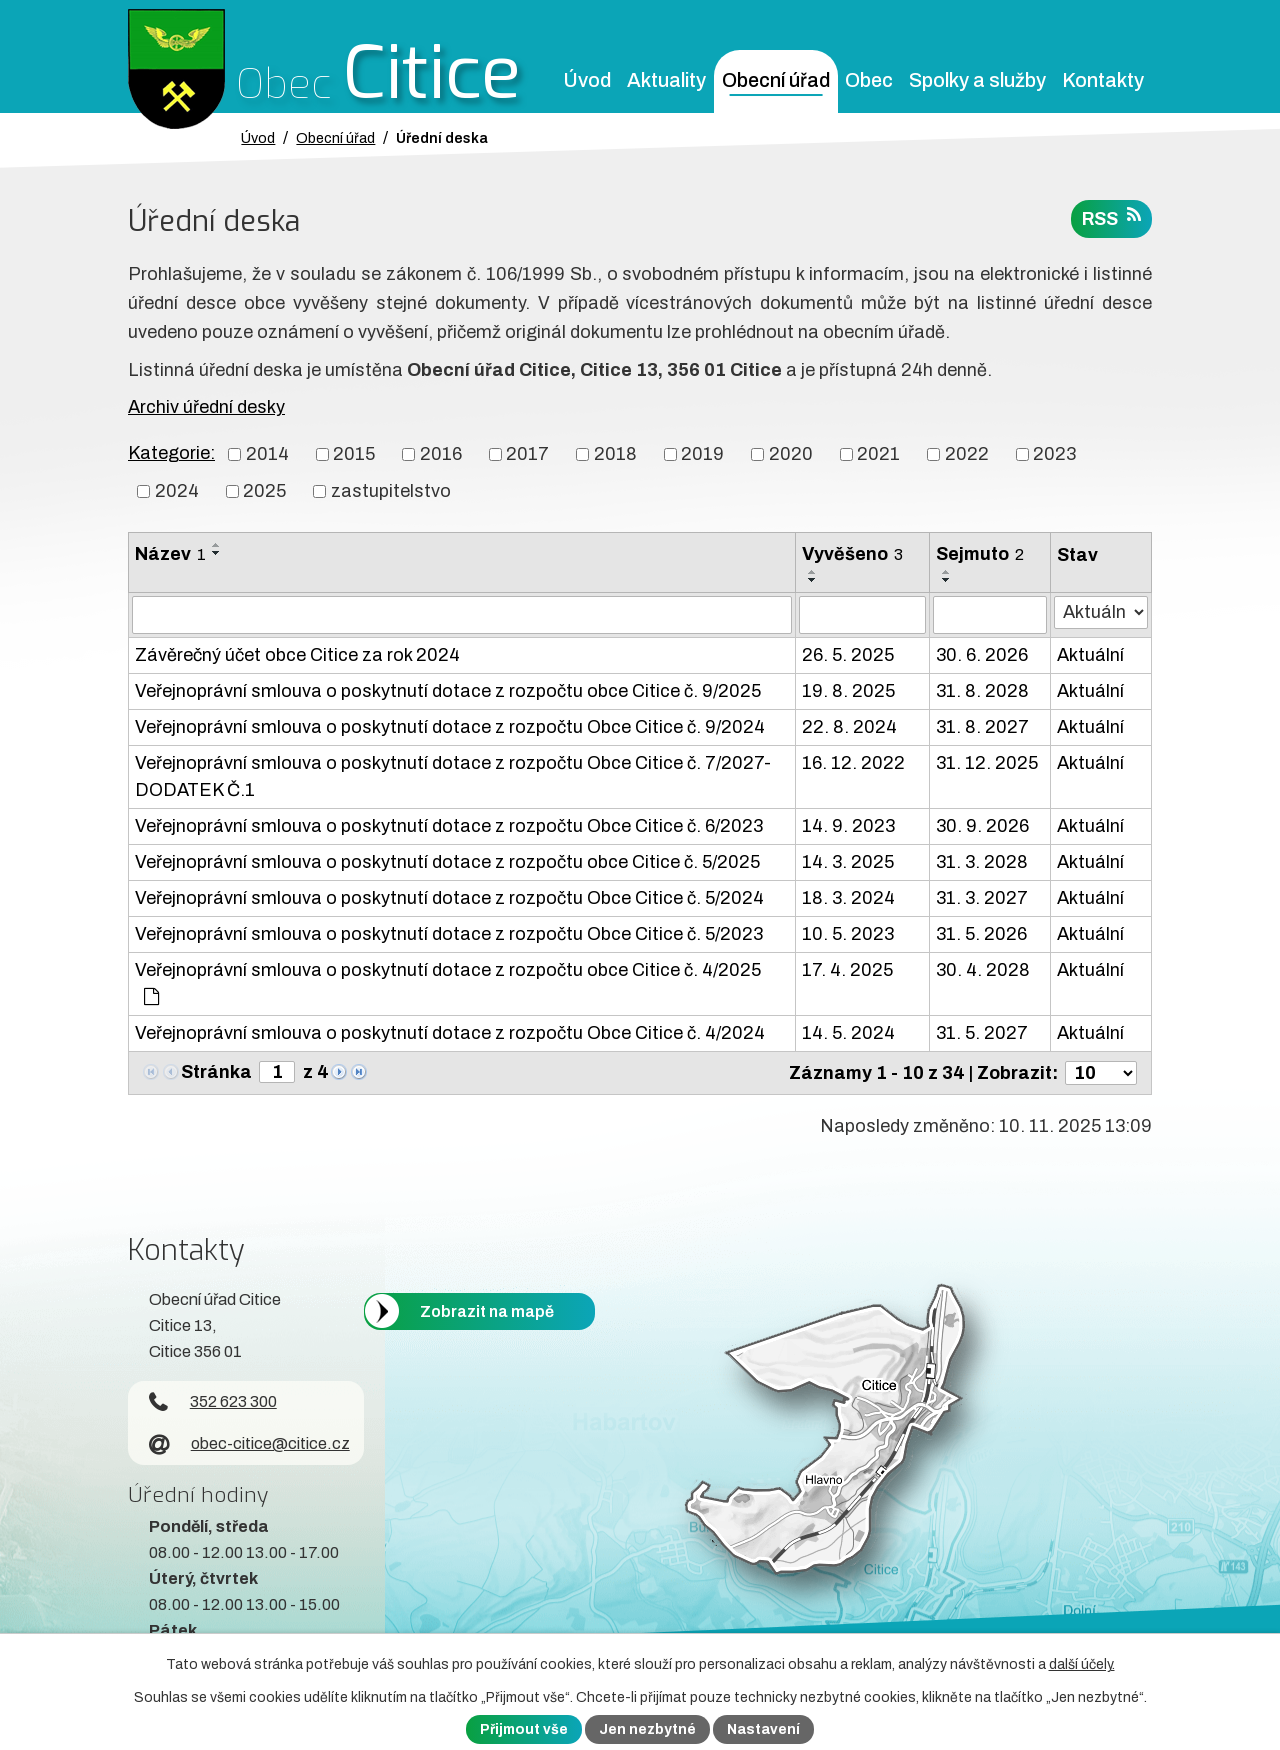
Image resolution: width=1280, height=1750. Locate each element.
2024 (177, 491)
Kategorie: (171, 453)
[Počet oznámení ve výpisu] (1101, 1073)
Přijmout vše (524, 1729)
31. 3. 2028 (982, 862)
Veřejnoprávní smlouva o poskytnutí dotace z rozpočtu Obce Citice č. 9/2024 (450, 727)
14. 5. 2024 (848, 1033)
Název (170, 554)
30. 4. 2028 (983, 970)
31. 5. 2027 (982, 1033)
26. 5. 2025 (848, 655)
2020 (791, 454)
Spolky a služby (977, 80)
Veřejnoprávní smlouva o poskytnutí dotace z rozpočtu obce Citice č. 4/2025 (448, 983)
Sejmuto (980, 554)
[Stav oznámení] (1101, 612)
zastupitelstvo (391, 491)
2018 (615, 454)
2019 (702, 454)
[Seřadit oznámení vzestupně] (217, 545)
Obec (869, 80)
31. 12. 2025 (987, 763)
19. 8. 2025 (848, 691)
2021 (878, 454)
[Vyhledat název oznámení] (462, 615)
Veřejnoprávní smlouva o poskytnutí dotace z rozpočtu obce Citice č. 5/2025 (447, 862)
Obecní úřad (776, 80)
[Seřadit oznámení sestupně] (217, 553)
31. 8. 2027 (982, 727)
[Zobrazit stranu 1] (277, 1072)
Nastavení (763, 1729)
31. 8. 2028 (982, 691)
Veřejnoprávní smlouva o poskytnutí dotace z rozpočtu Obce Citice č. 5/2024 (449, 898)
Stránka (216, 1072)
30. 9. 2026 (982, 826)
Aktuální (1090, 655)
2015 (354, 454)
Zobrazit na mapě (487, 1311)
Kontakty (1103, 80)
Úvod (587, 80)
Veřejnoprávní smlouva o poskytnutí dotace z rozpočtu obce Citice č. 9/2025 (448, 691)
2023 (1054, 454)
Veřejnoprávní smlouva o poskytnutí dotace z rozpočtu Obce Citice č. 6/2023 (449, 826)
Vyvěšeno (852, 554)
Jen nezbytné (647, 1729)
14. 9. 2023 (848, 826)
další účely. (1082, 1664)
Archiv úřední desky (206, 407)
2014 (267, 454)
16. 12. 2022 (853, 763)
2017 (527, 454)
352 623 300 (213, 1401)
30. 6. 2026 (982, 655)
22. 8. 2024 (849, 727)
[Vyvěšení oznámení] (862, 615)
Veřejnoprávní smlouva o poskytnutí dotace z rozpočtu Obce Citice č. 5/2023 (449, 934)
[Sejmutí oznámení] (990, 615)
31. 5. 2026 (981, 934)
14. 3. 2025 (848, 862)
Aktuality (666, 80)
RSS (1111, 217)
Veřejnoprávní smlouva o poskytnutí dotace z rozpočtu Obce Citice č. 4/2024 (450, 1033)
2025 (264, 491)
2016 (441, 454)
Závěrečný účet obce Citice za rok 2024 (297, 655)
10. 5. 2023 (848, 934)
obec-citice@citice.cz (249, 1443)
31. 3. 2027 (982, 898)
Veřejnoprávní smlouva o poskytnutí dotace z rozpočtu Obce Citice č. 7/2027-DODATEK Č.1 (453, 776)
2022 (967, 454)
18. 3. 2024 (848, 898)
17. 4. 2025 (847, 970)
